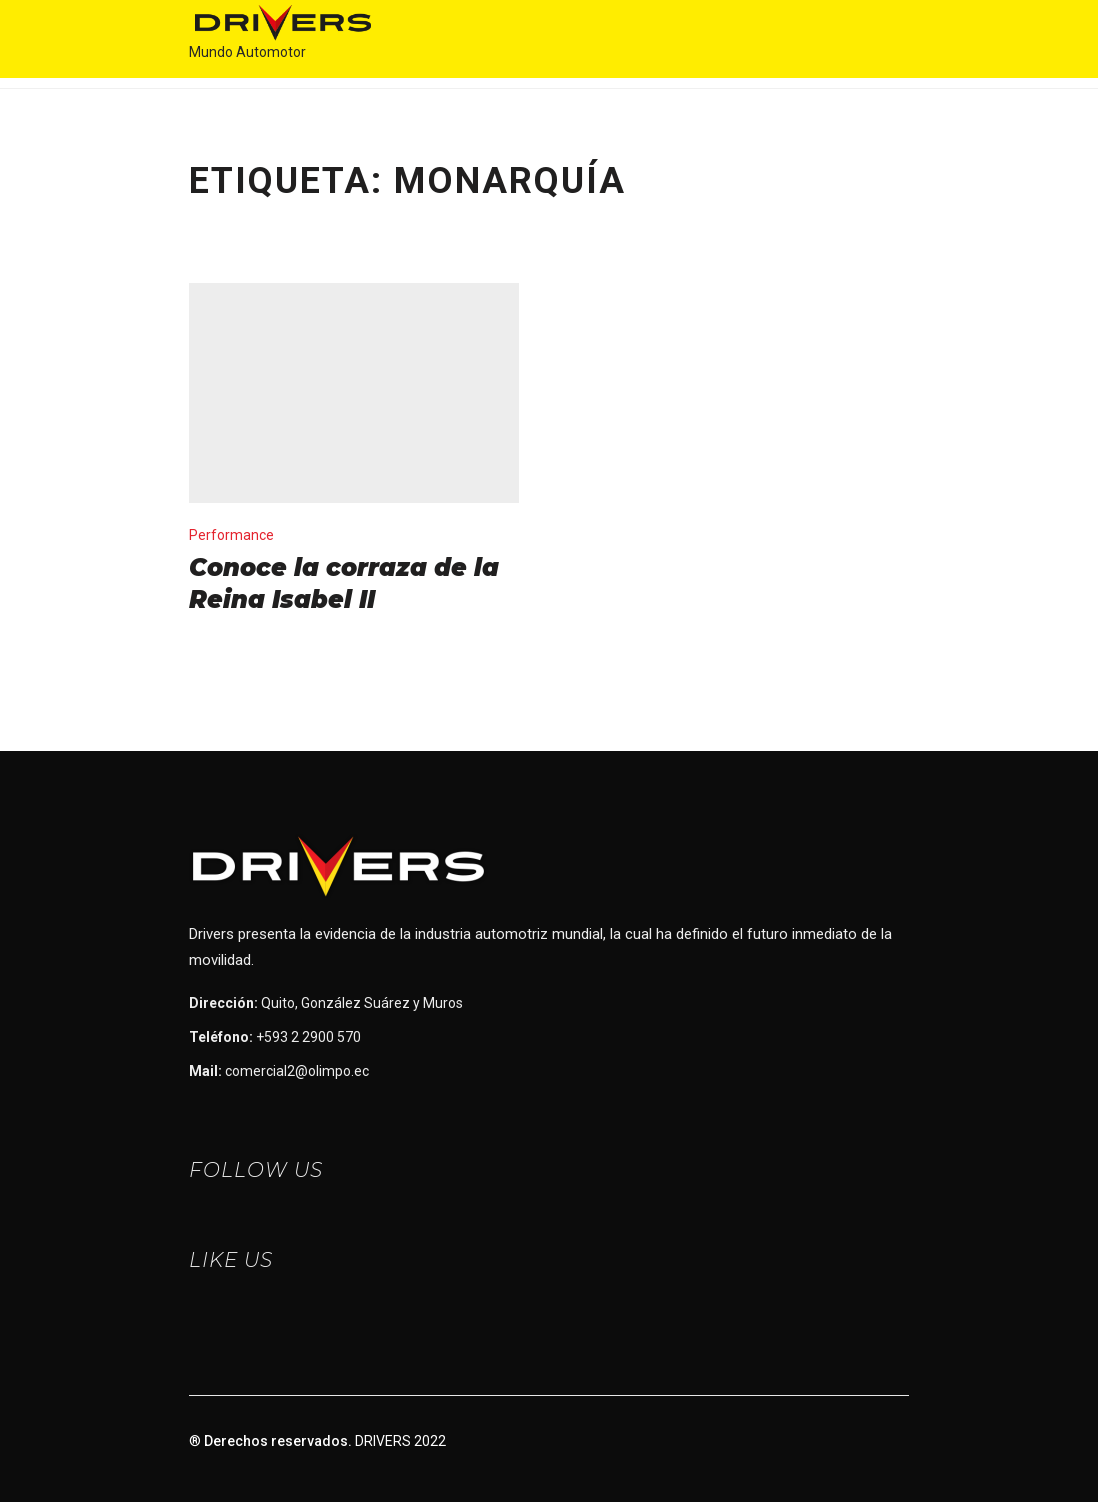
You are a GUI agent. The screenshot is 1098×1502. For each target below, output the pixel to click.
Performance (231, 535)
